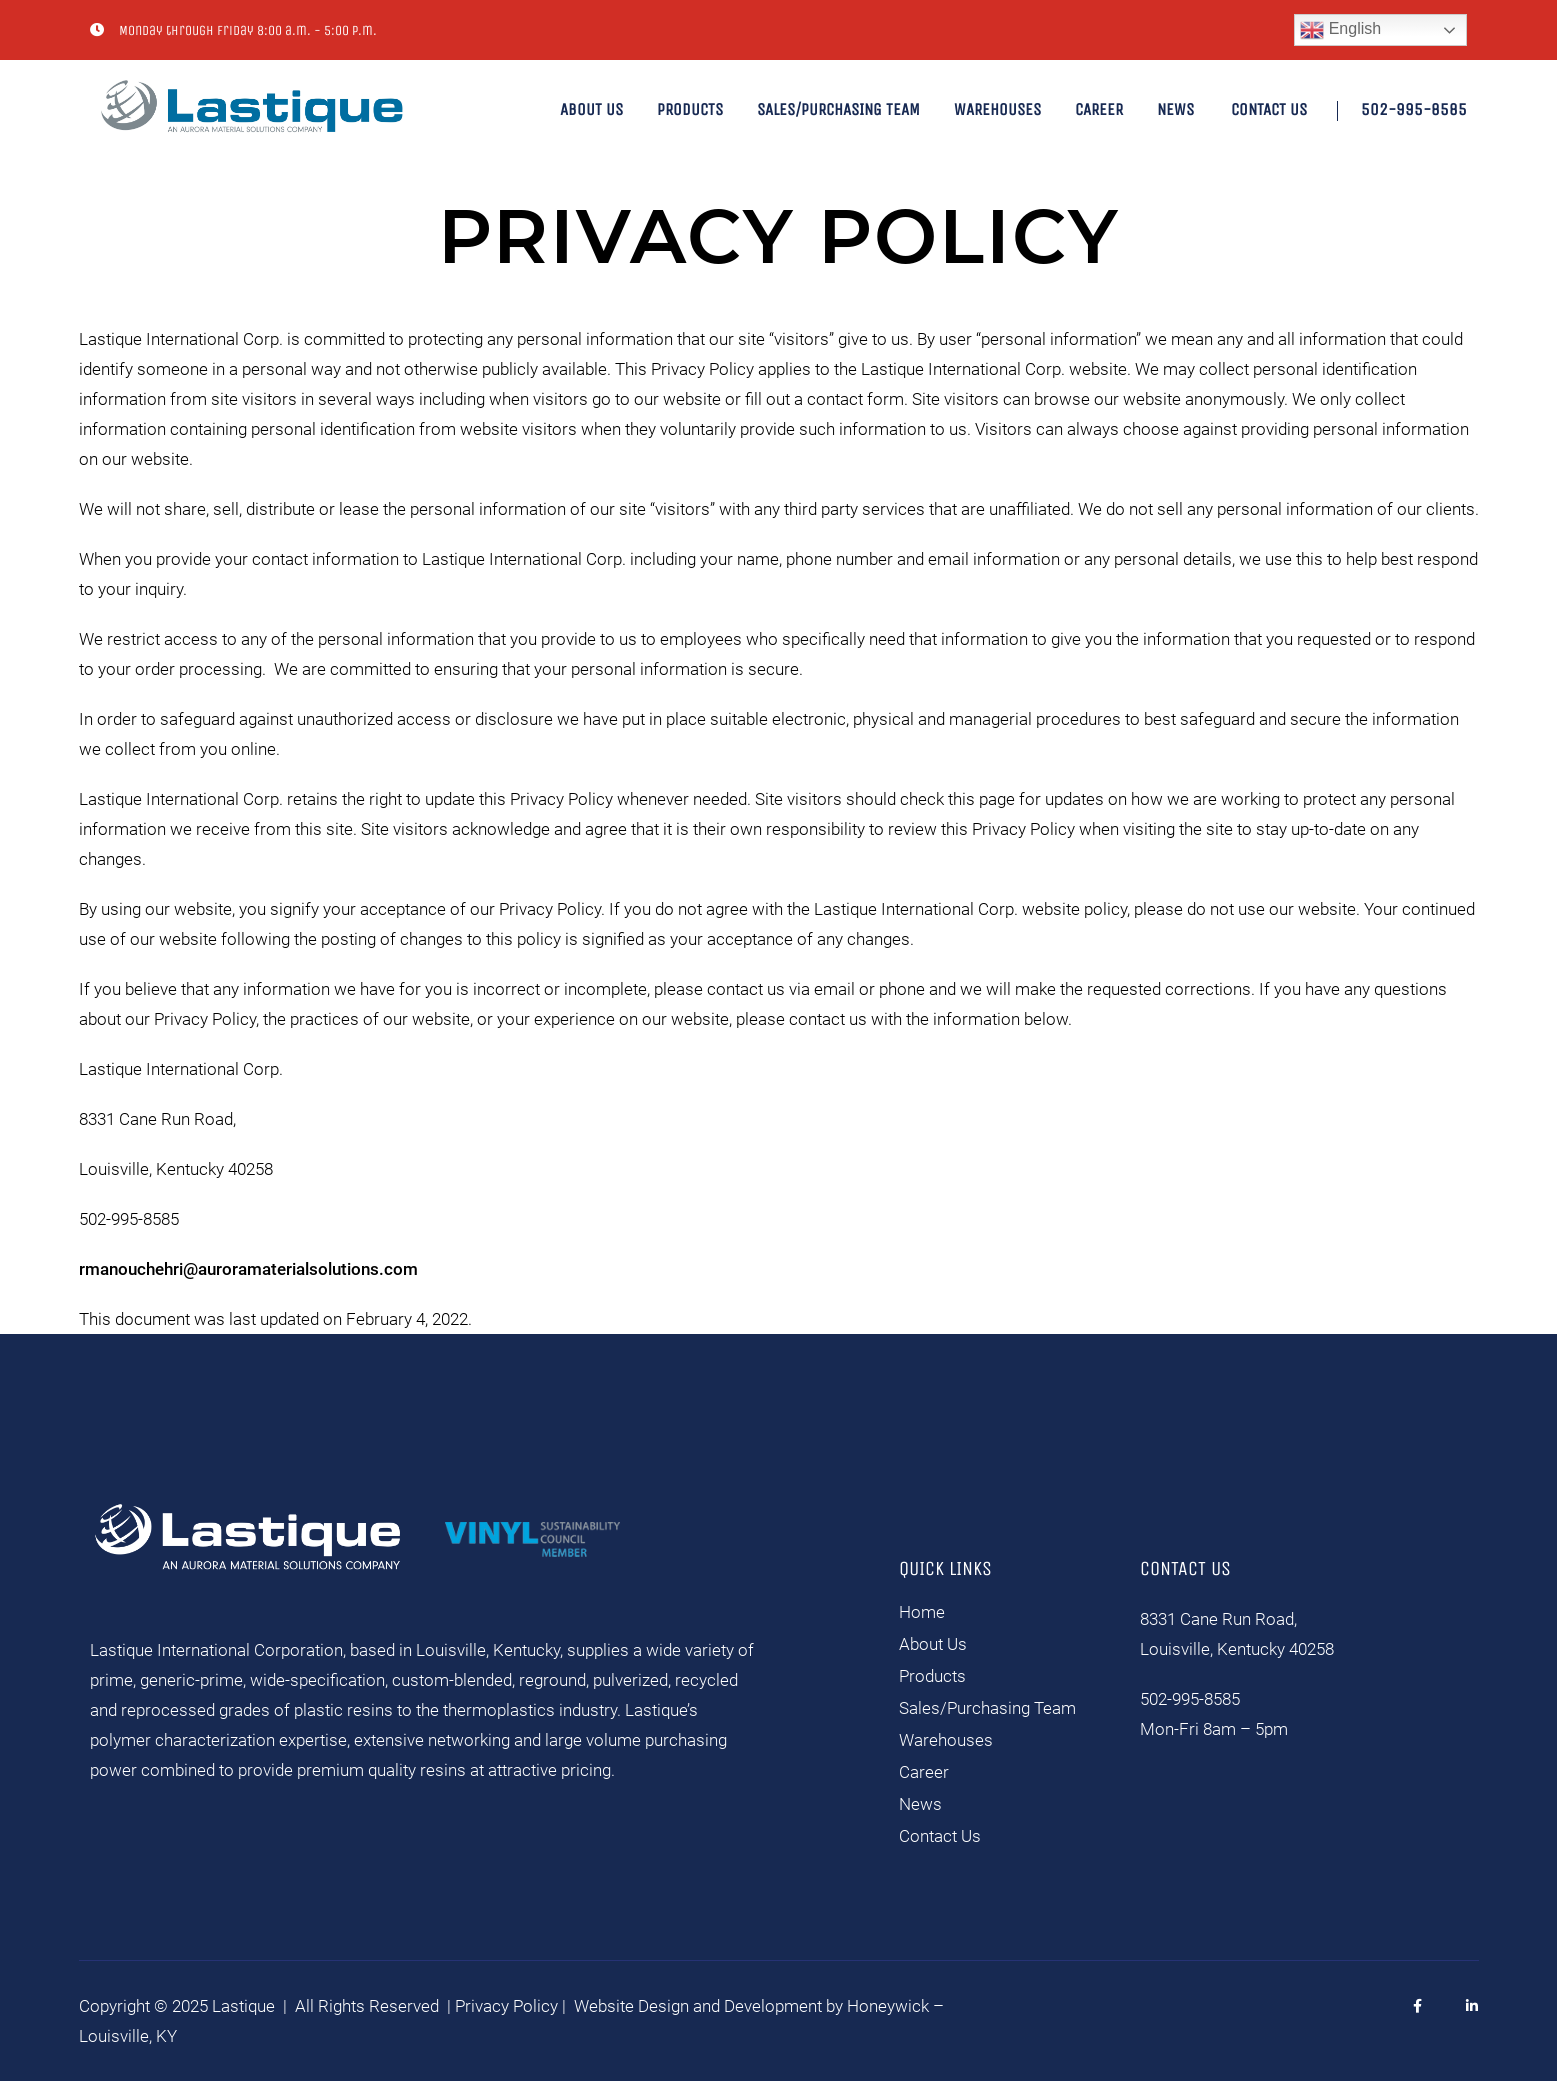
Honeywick (888, 2006)
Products (690, 109)
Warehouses (997, 109)
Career (1099, 109)
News (1175, 109)
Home (922, 1612)
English (1340, 30)
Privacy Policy (506, 2006)
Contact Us (1269, 109)
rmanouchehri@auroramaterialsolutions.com (248, 1269)
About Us (591, 109)
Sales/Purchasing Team (838, 109)
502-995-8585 (1414, 109)
